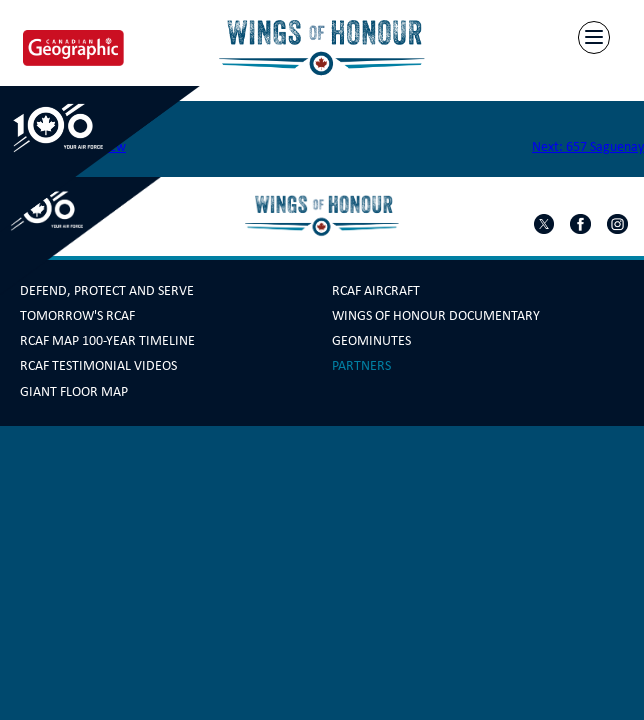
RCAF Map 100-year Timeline (107, 340)
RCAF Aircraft (376, 290)
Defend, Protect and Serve (107, 290)
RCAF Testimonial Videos (98, 365)
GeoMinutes (371, 340)
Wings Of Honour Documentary (436, 315)
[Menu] (594, 37)
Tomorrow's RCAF (77, 315)
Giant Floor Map (74, 391)
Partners (361, 365)
